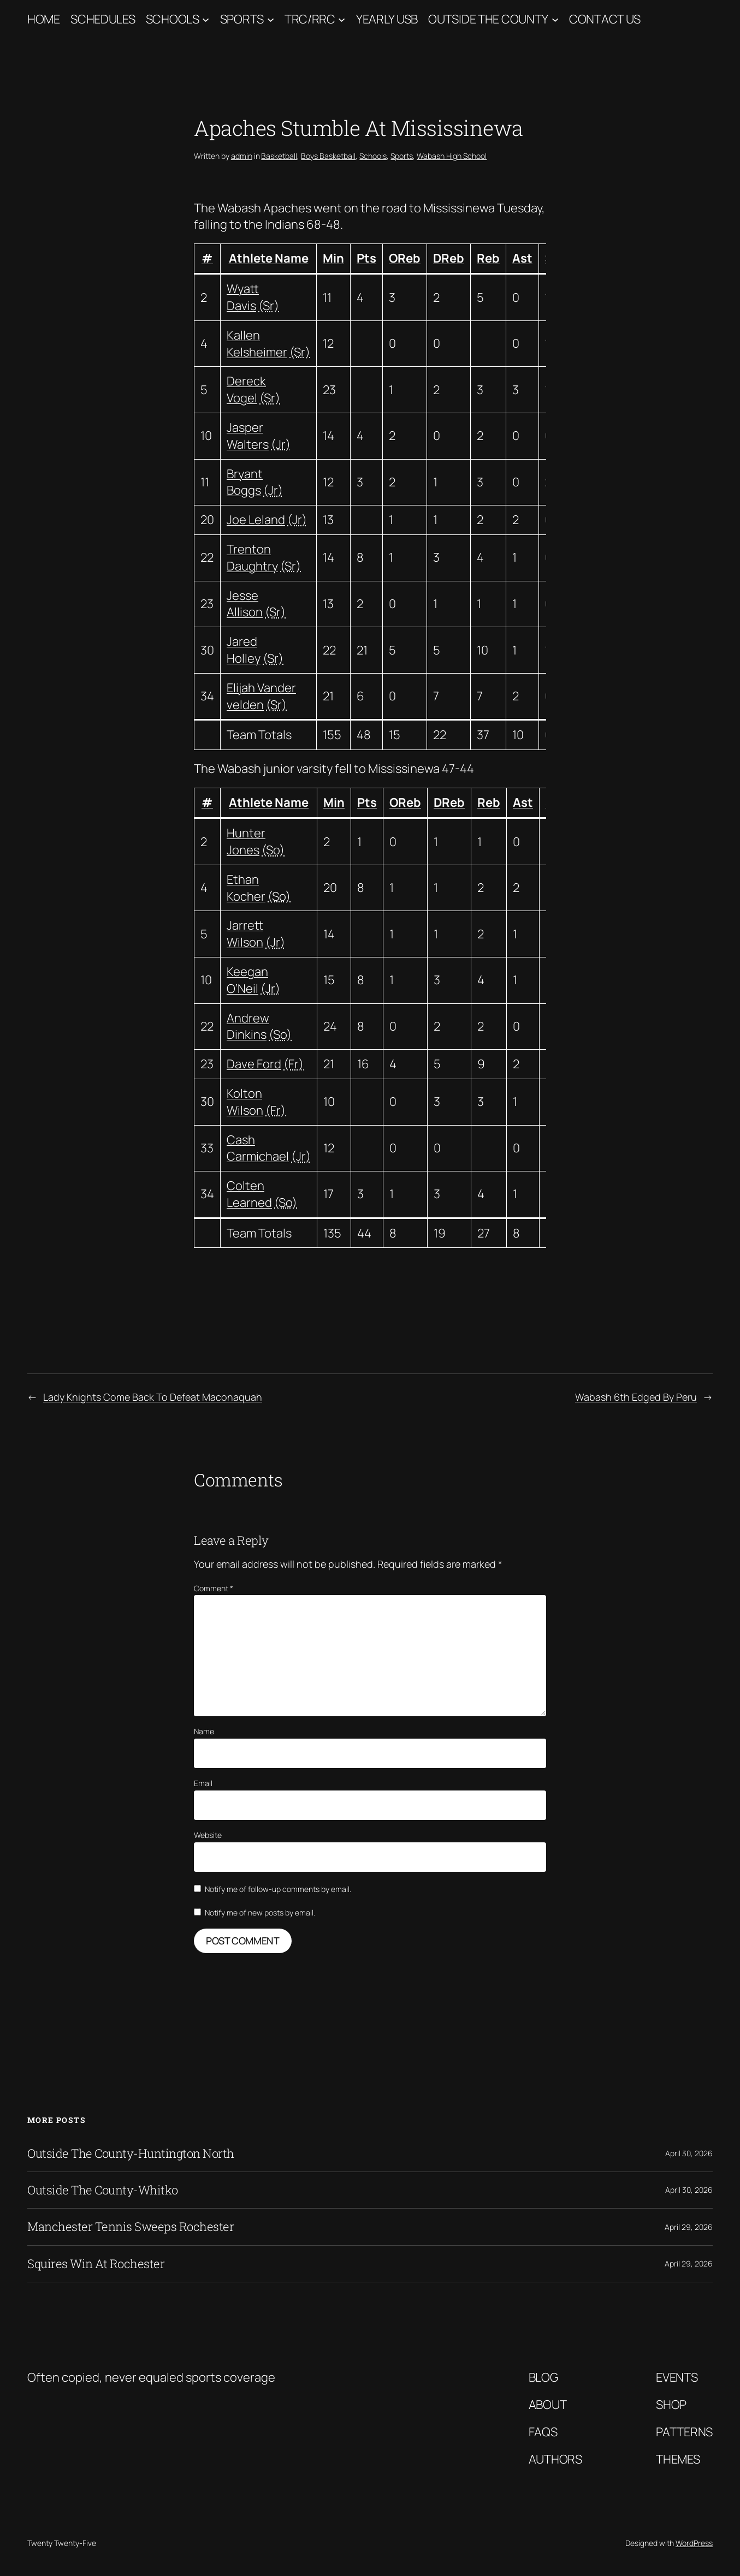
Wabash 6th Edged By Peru (636, 1396)
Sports (242, 19)
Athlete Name (269, 258)
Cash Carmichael (258, 1148)
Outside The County (488, 19)
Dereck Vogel (246, 389)
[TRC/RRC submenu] (341, 19)
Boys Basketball (328, 156)
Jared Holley (244, 650)
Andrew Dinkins (248, 1026)
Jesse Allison (245, 604)
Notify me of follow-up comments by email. (278, 1889)
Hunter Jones (246, 841)
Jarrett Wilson (245, 933)
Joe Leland (256, 519)
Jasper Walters (248, 436)
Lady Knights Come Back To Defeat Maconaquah (152, 1396)
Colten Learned (249, 1194)
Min (333, 258)
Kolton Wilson (245, 1102)
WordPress (694, 2543)
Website (208, 1835)
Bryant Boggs (245, 482)
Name (204, 1731)
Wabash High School (452, 156)
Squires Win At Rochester (95, 2264)
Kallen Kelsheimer (257, 343)
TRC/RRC (310, 19)
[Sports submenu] (270, 19)
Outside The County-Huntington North (130, 2153)
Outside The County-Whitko (102, 2190)
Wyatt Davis (243, 297)
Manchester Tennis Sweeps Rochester (130, 2227)
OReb (405, 258)
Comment (213, 1588)
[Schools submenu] (205, 19)
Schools (172, 19)
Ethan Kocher (246, 888)
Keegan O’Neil (247, 980)
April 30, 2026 (689, 2153)
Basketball (279, 156)
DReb (448, 258)
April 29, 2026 (689, 2227)
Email (203, 1783)
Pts (366, 258)
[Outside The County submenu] (555, 19)
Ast (522, 258)
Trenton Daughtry (252, 557)
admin (241, 156)
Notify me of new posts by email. (260, 1912)
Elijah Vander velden (261, 696)
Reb (488, 258)
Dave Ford (254, 1064)
